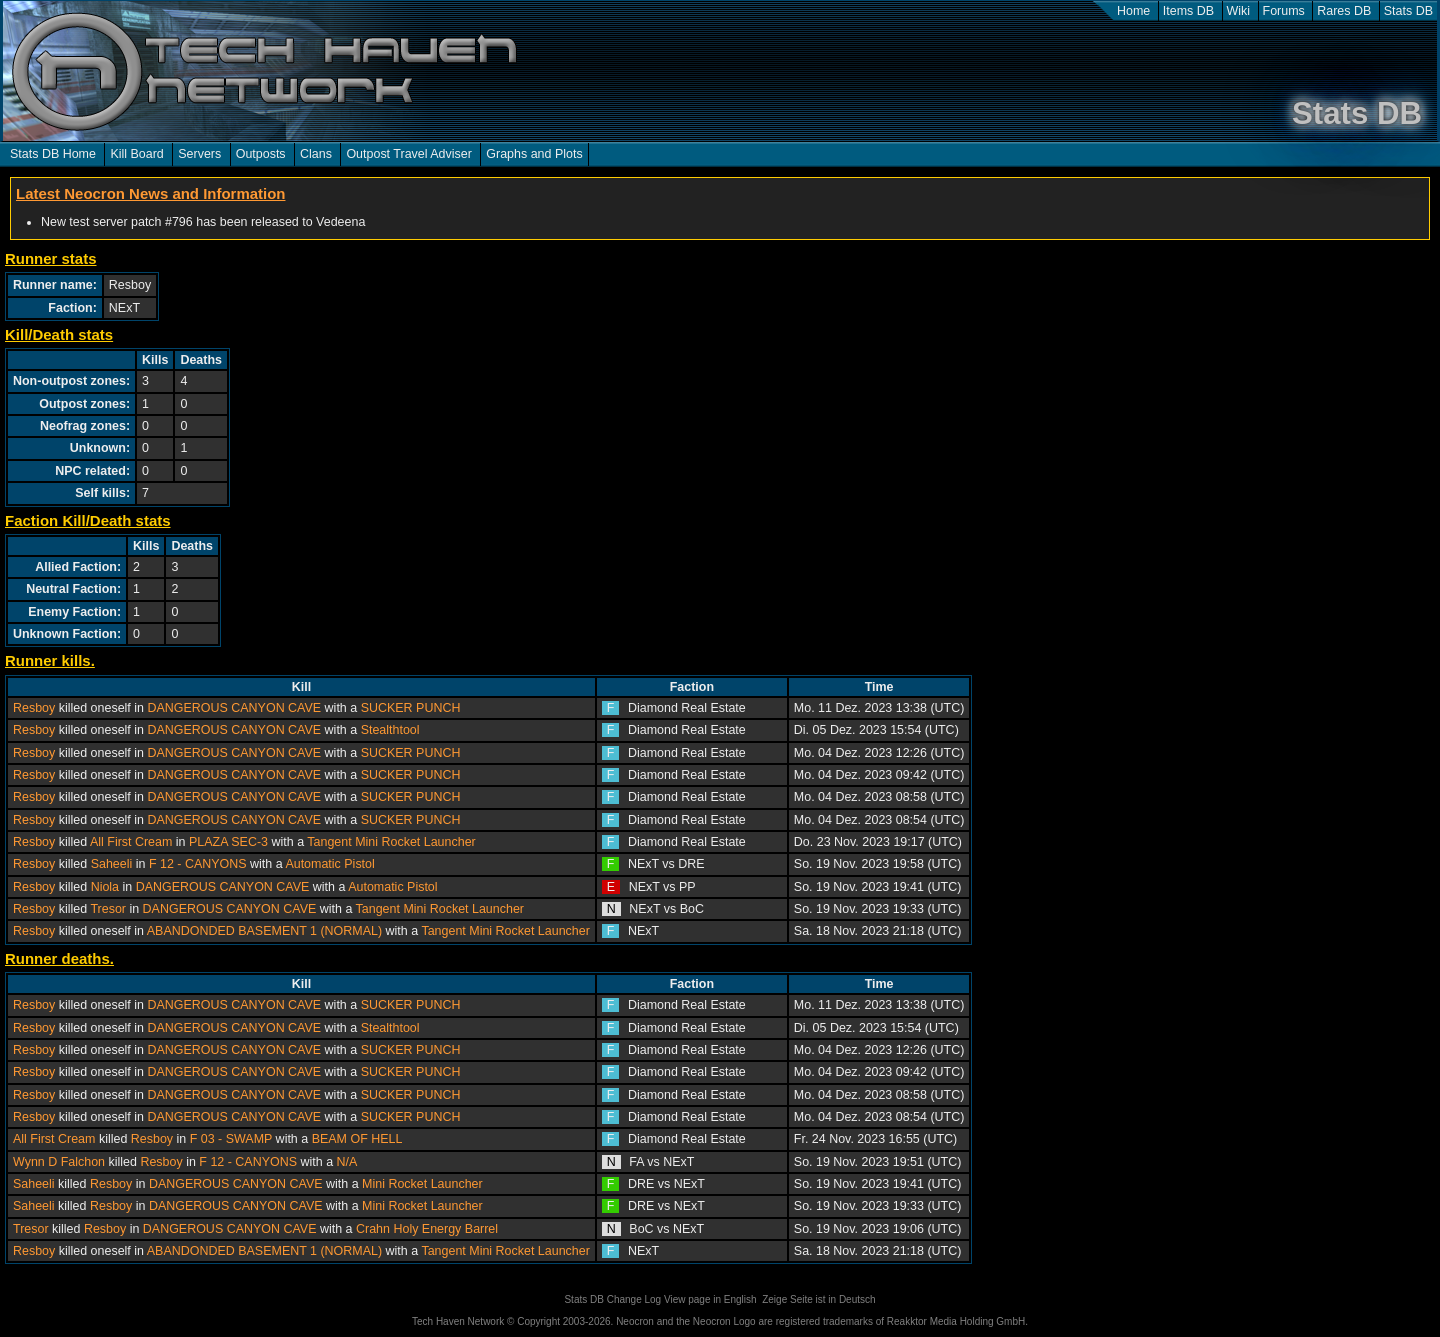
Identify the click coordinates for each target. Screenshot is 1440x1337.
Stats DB (1408, 11)
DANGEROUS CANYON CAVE (234, 708)
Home (1133, 11)
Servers (199, 154)
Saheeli (112, 864)
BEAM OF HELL (357, 1139)
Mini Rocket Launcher (422, 1184)
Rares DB (1344, 11)
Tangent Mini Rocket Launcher (391, 842)
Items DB (1188, 11)
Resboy (34, 708)
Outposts (261, 154)
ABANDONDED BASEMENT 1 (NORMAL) (264, 931)
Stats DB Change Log (612, 1299)
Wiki (1239, 11)
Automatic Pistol (329, 864)
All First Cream (131, 842)
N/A (347, 1162)
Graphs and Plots (534, 154)
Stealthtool (390, 730)
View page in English (710, 1299)
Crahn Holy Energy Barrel (427, 1229)
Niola (105, 887)
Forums (1284, 11)
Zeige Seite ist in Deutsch (818, 1299)
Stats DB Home (53, 154)
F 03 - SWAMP (231, 1139)
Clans (316, 154)
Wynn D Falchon (59, 1162)
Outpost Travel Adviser (408, 154)
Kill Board (136, 154)
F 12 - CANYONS (198, 864)
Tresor (108, 909)
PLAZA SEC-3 (228, 842)
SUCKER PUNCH (411, 708)
